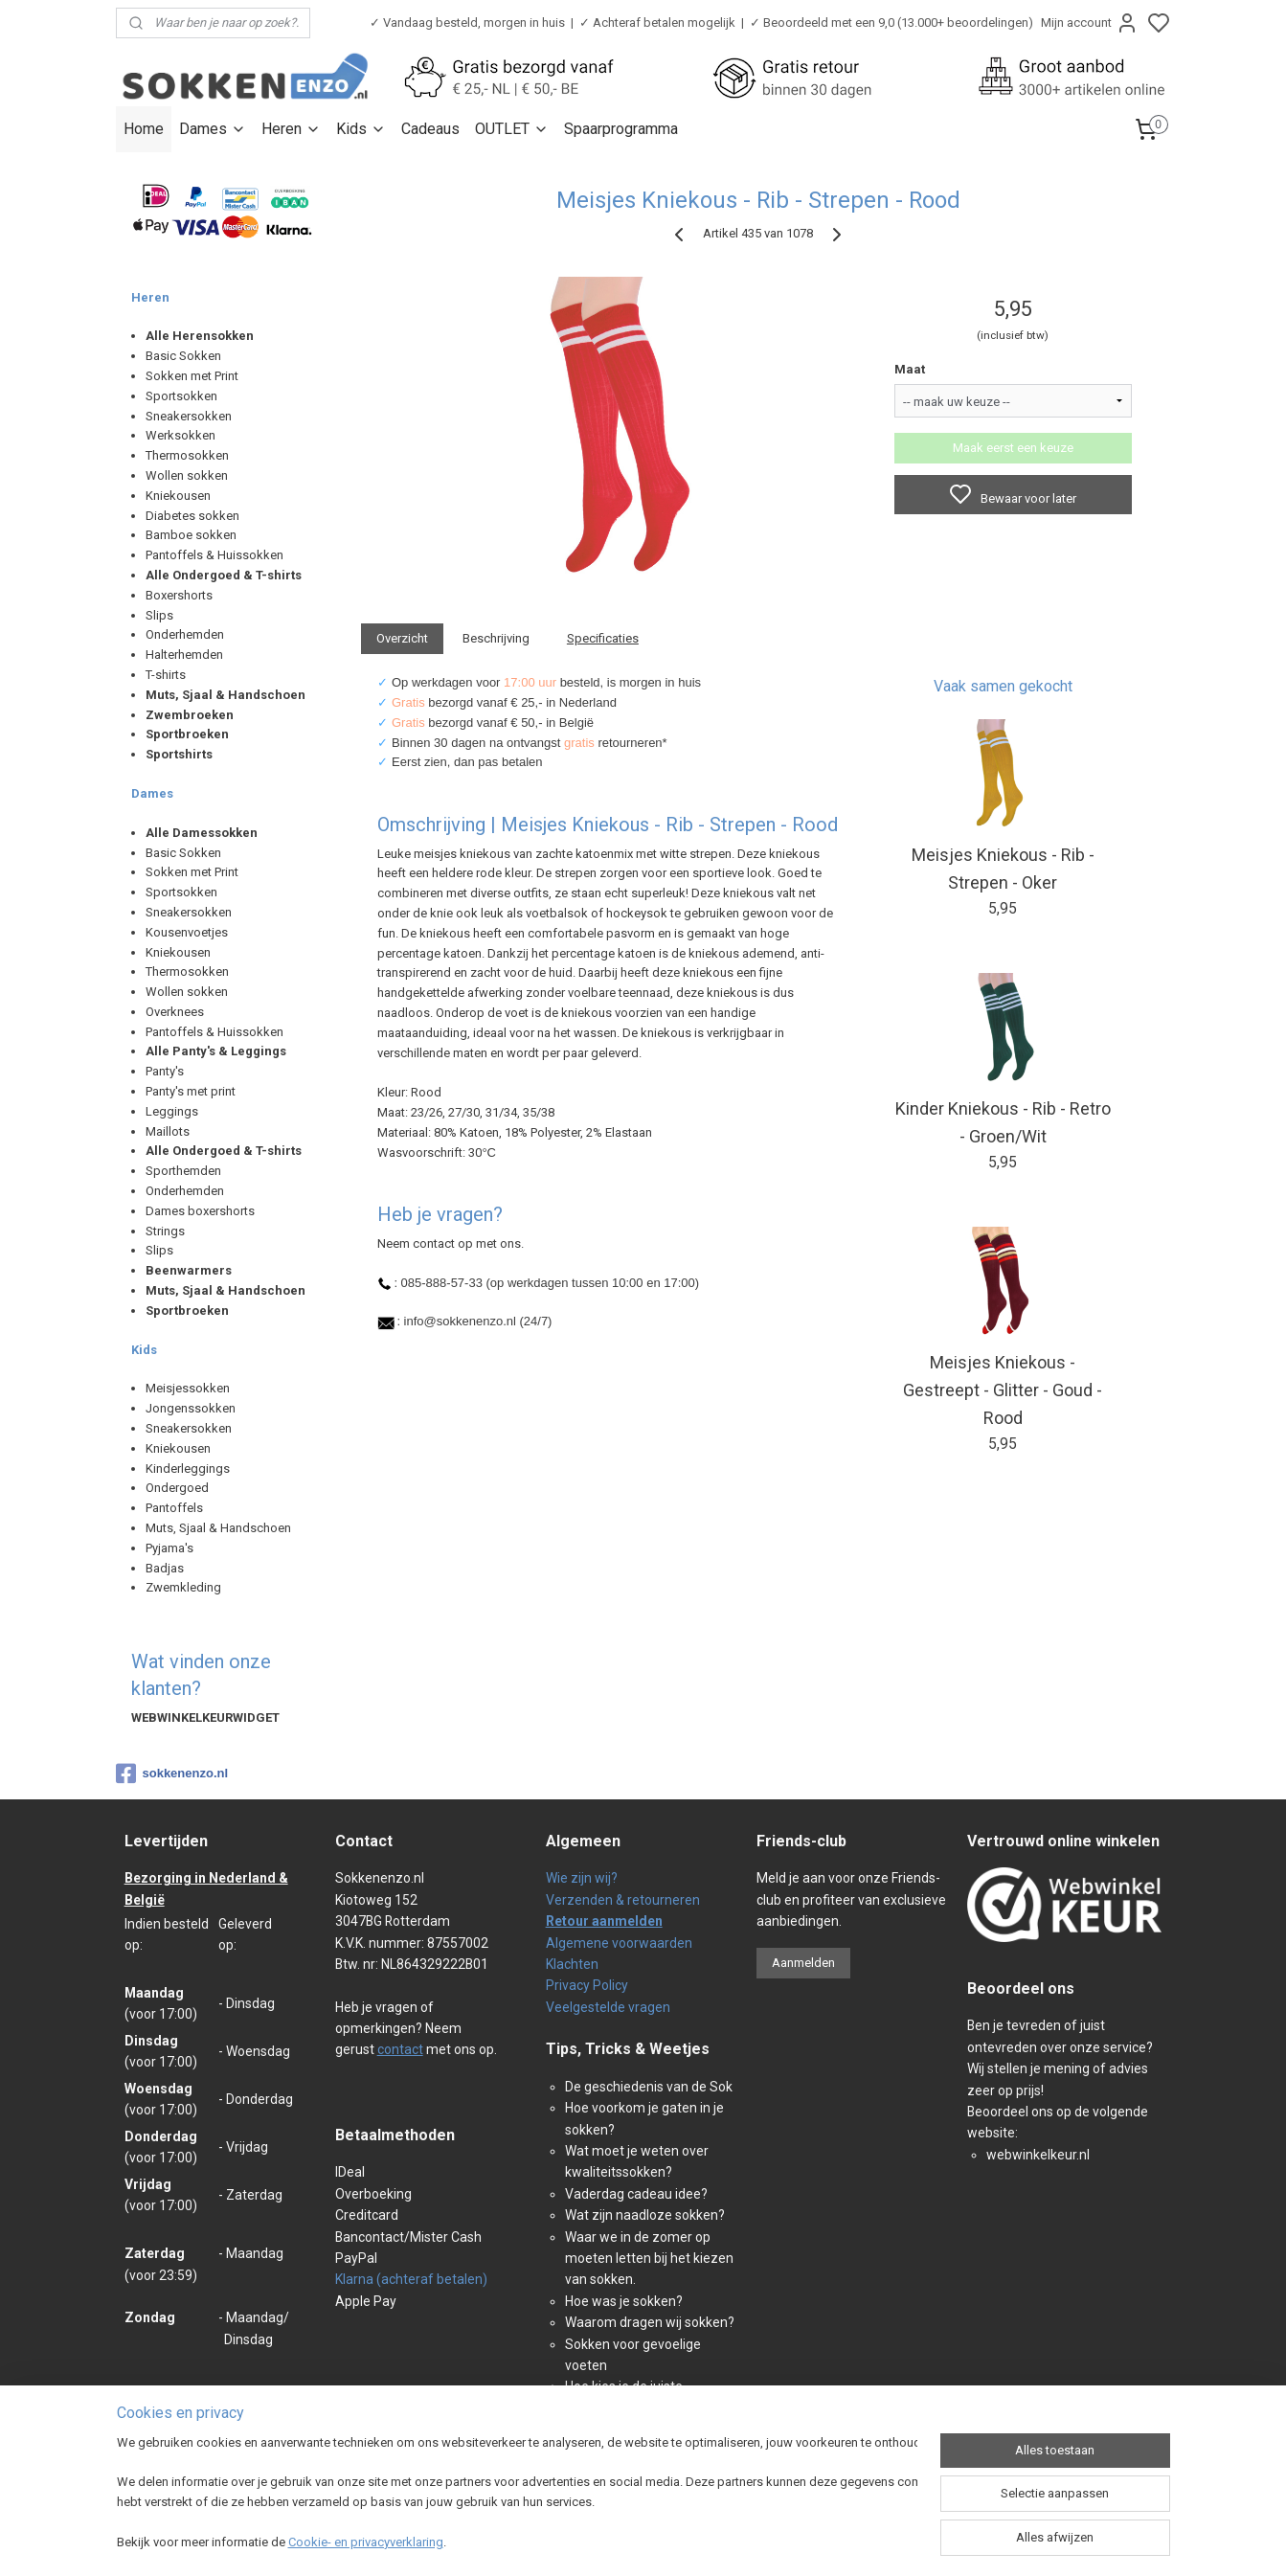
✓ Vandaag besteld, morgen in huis (467, 22)
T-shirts (166, 674)
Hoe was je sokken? (624, 2301)
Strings (165, 1231)
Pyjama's (169, 1548)
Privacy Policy (587, 1985)
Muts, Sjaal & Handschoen (218, 1528)
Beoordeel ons (1020, 1988)
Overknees (175, 1012)
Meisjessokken (188, 1388)
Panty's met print (191, 1091)
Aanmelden (803, 1962)
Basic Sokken (183, 356)
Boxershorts (179, 595)
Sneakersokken (189, 416)
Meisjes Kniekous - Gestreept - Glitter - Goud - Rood (1002, 1390)
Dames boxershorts (200, 1211)
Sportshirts (179, 754)
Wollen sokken (187, 475)
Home (144, 129)
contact (400, 2049)
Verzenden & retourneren (623, 1900)
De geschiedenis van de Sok (649, 2086)
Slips (159, 615)
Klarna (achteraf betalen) (411, 2279)
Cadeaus (430, 129)
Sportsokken (181, 396)
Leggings (172, 1111)
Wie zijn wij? (582, 1878)
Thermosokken (187, 455)
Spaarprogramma (621, 129)
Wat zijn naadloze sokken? (645, 2215)
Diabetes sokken (192, 515)
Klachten (572, 1964)
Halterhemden (184, 654)
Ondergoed (177, 1487)
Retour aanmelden (604, 1921)
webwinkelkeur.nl (1038, 2154)
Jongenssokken (191, 1408)
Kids (361, 129)
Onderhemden (185, 634)
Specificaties (602, 638)
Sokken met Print (192, 376)
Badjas (165, 1568)
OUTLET (512, 129)
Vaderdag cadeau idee (633, 2194)
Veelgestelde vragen (608, 2007)
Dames (212, 129)
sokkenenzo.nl (172, 1773)
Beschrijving (496, 638)
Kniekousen (178, 495)
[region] (517, 2494)
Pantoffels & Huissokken (214, 555)
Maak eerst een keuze (1013, 448)
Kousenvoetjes (187, 932)
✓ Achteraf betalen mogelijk (657, 22)
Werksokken (180, 435)
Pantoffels (174, 1508)
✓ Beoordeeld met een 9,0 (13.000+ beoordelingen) (891, 22)
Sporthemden (183, 1171)
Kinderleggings (188, 1468)
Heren (291, 129)
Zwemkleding (183, 1587)
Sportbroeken (187, 734)
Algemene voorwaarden (619, 1943)
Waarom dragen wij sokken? (649, 2322)
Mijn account (1090, 22)
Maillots (168, 1131)
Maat (909, 369)
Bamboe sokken (191, 535)
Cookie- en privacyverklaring (365, 2542)
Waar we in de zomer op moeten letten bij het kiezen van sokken (649, 2258)
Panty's (165, 1071)
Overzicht (402, 638)
